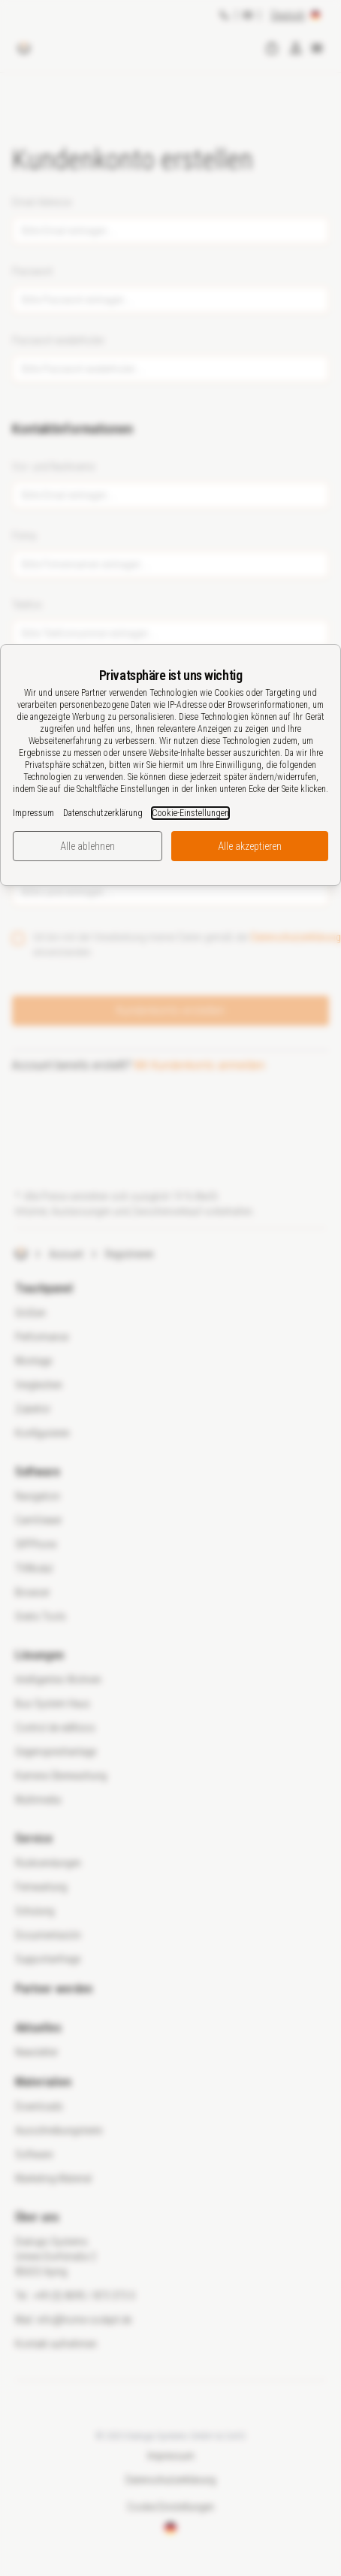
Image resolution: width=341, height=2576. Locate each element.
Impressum (33, 813)
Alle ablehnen (87, 846)
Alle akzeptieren (250, 846)
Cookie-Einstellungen (190, 813)
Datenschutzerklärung (103, 813)
